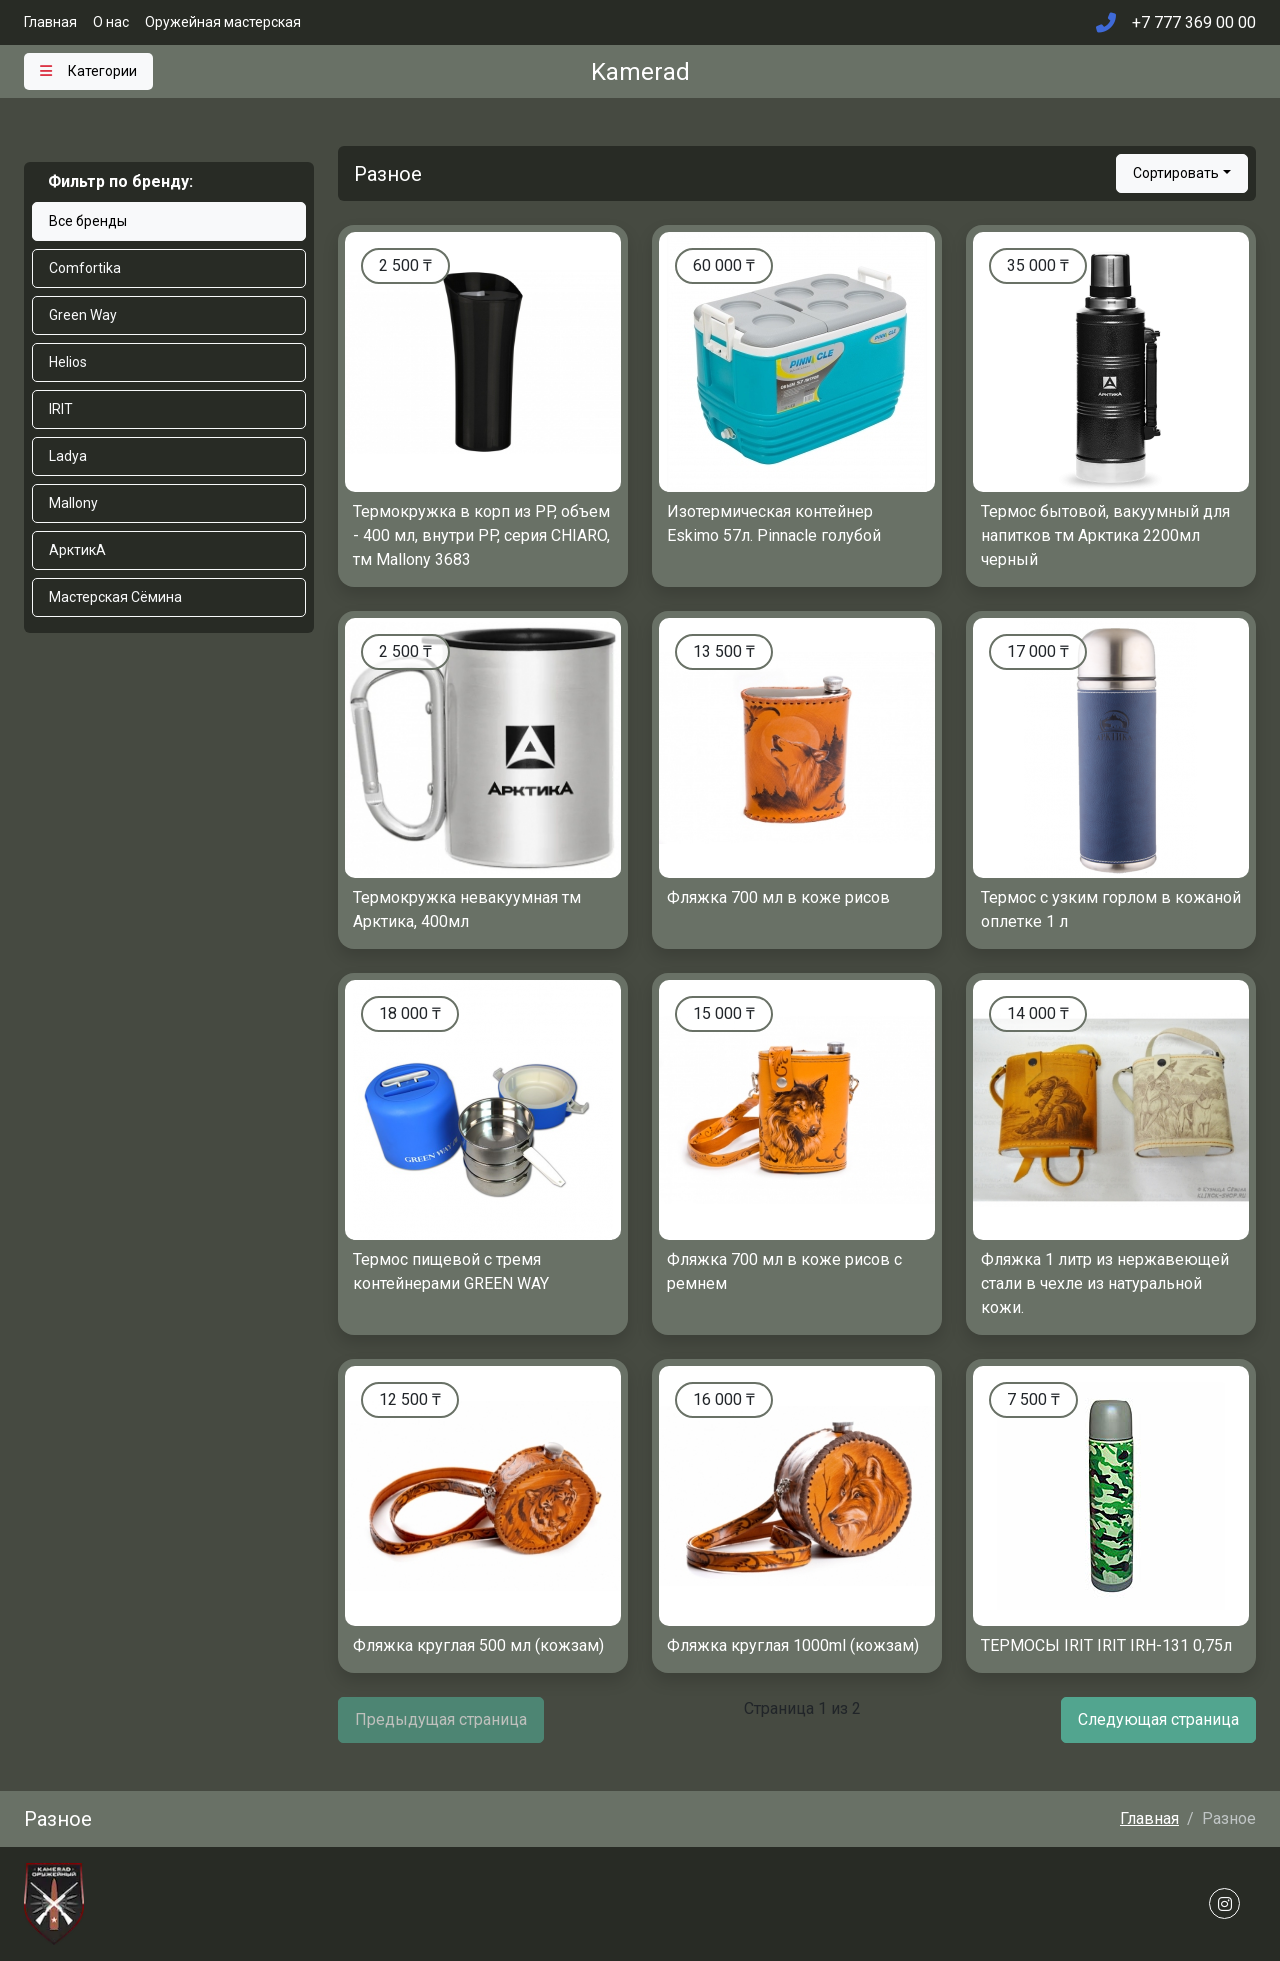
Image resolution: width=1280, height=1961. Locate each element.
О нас (111, 22)
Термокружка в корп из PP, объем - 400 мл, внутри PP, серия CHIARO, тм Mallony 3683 (481, 535)
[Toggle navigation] (88, 71)
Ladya (68, 456)
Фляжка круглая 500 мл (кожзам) (478, 1645)
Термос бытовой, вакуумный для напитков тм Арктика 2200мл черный (1105, 535)
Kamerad (640, 72)
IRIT (61, 409)
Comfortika (85, 268)
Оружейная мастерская (223, 22)
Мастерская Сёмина (115, 597)
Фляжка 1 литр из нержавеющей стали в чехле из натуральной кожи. (1105, 1283)
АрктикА (77, 550)
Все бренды (88, 221)
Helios (68, 362)
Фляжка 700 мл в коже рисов (778, 897)
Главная (50, 22)
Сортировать (1176, 173)
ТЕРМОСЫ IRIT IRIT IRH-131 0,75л (1106, 1645)
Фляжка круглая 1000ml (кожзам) (793, 1645)
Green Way (83, 315)
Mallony (73, 503)
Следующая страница (1158, 1719)
